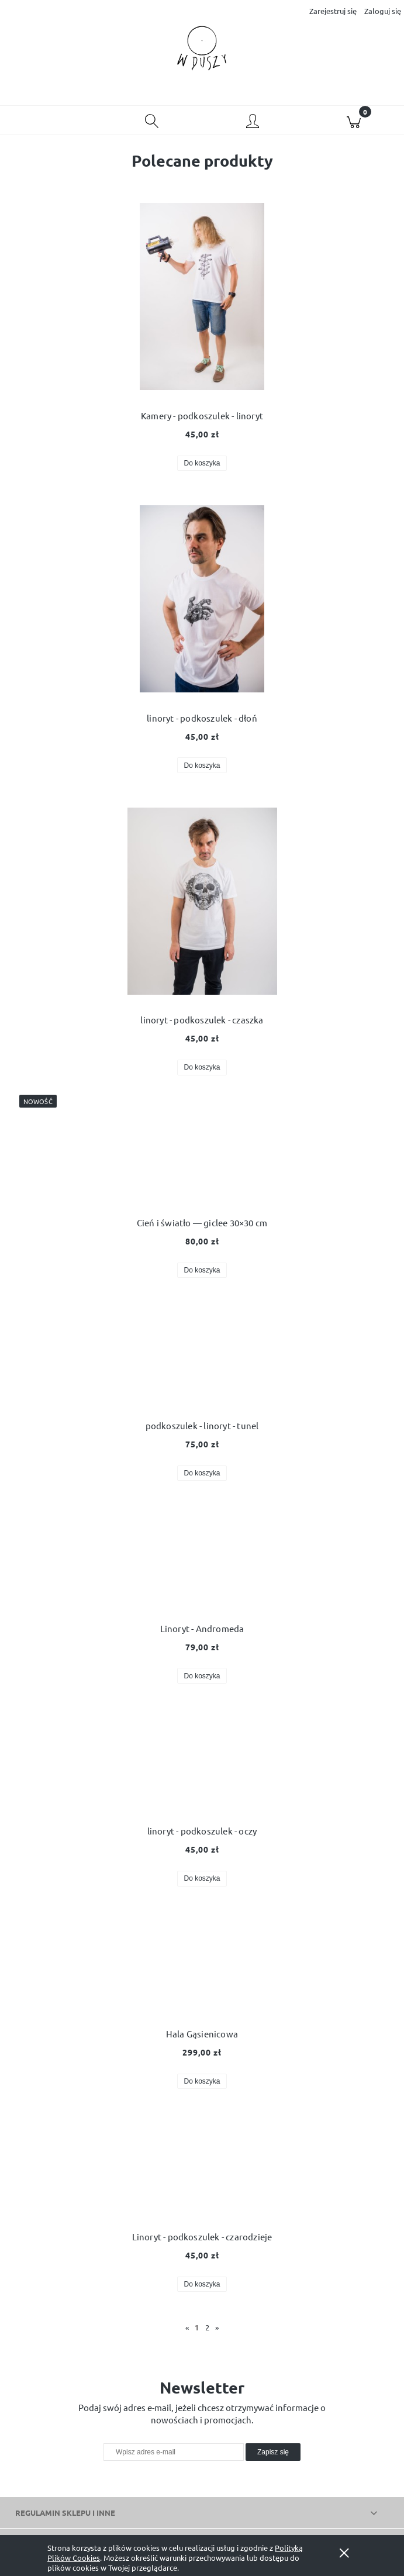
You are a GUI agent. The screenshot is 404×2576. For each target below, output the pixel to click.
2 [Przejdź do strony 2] (207, 2327)
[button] (50, 120)
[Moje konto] (252, 122)
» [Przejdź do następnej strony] (217, 2327)
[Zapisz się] (273, 2452)
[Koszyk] (353, 120)
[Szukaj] (151, 120)
